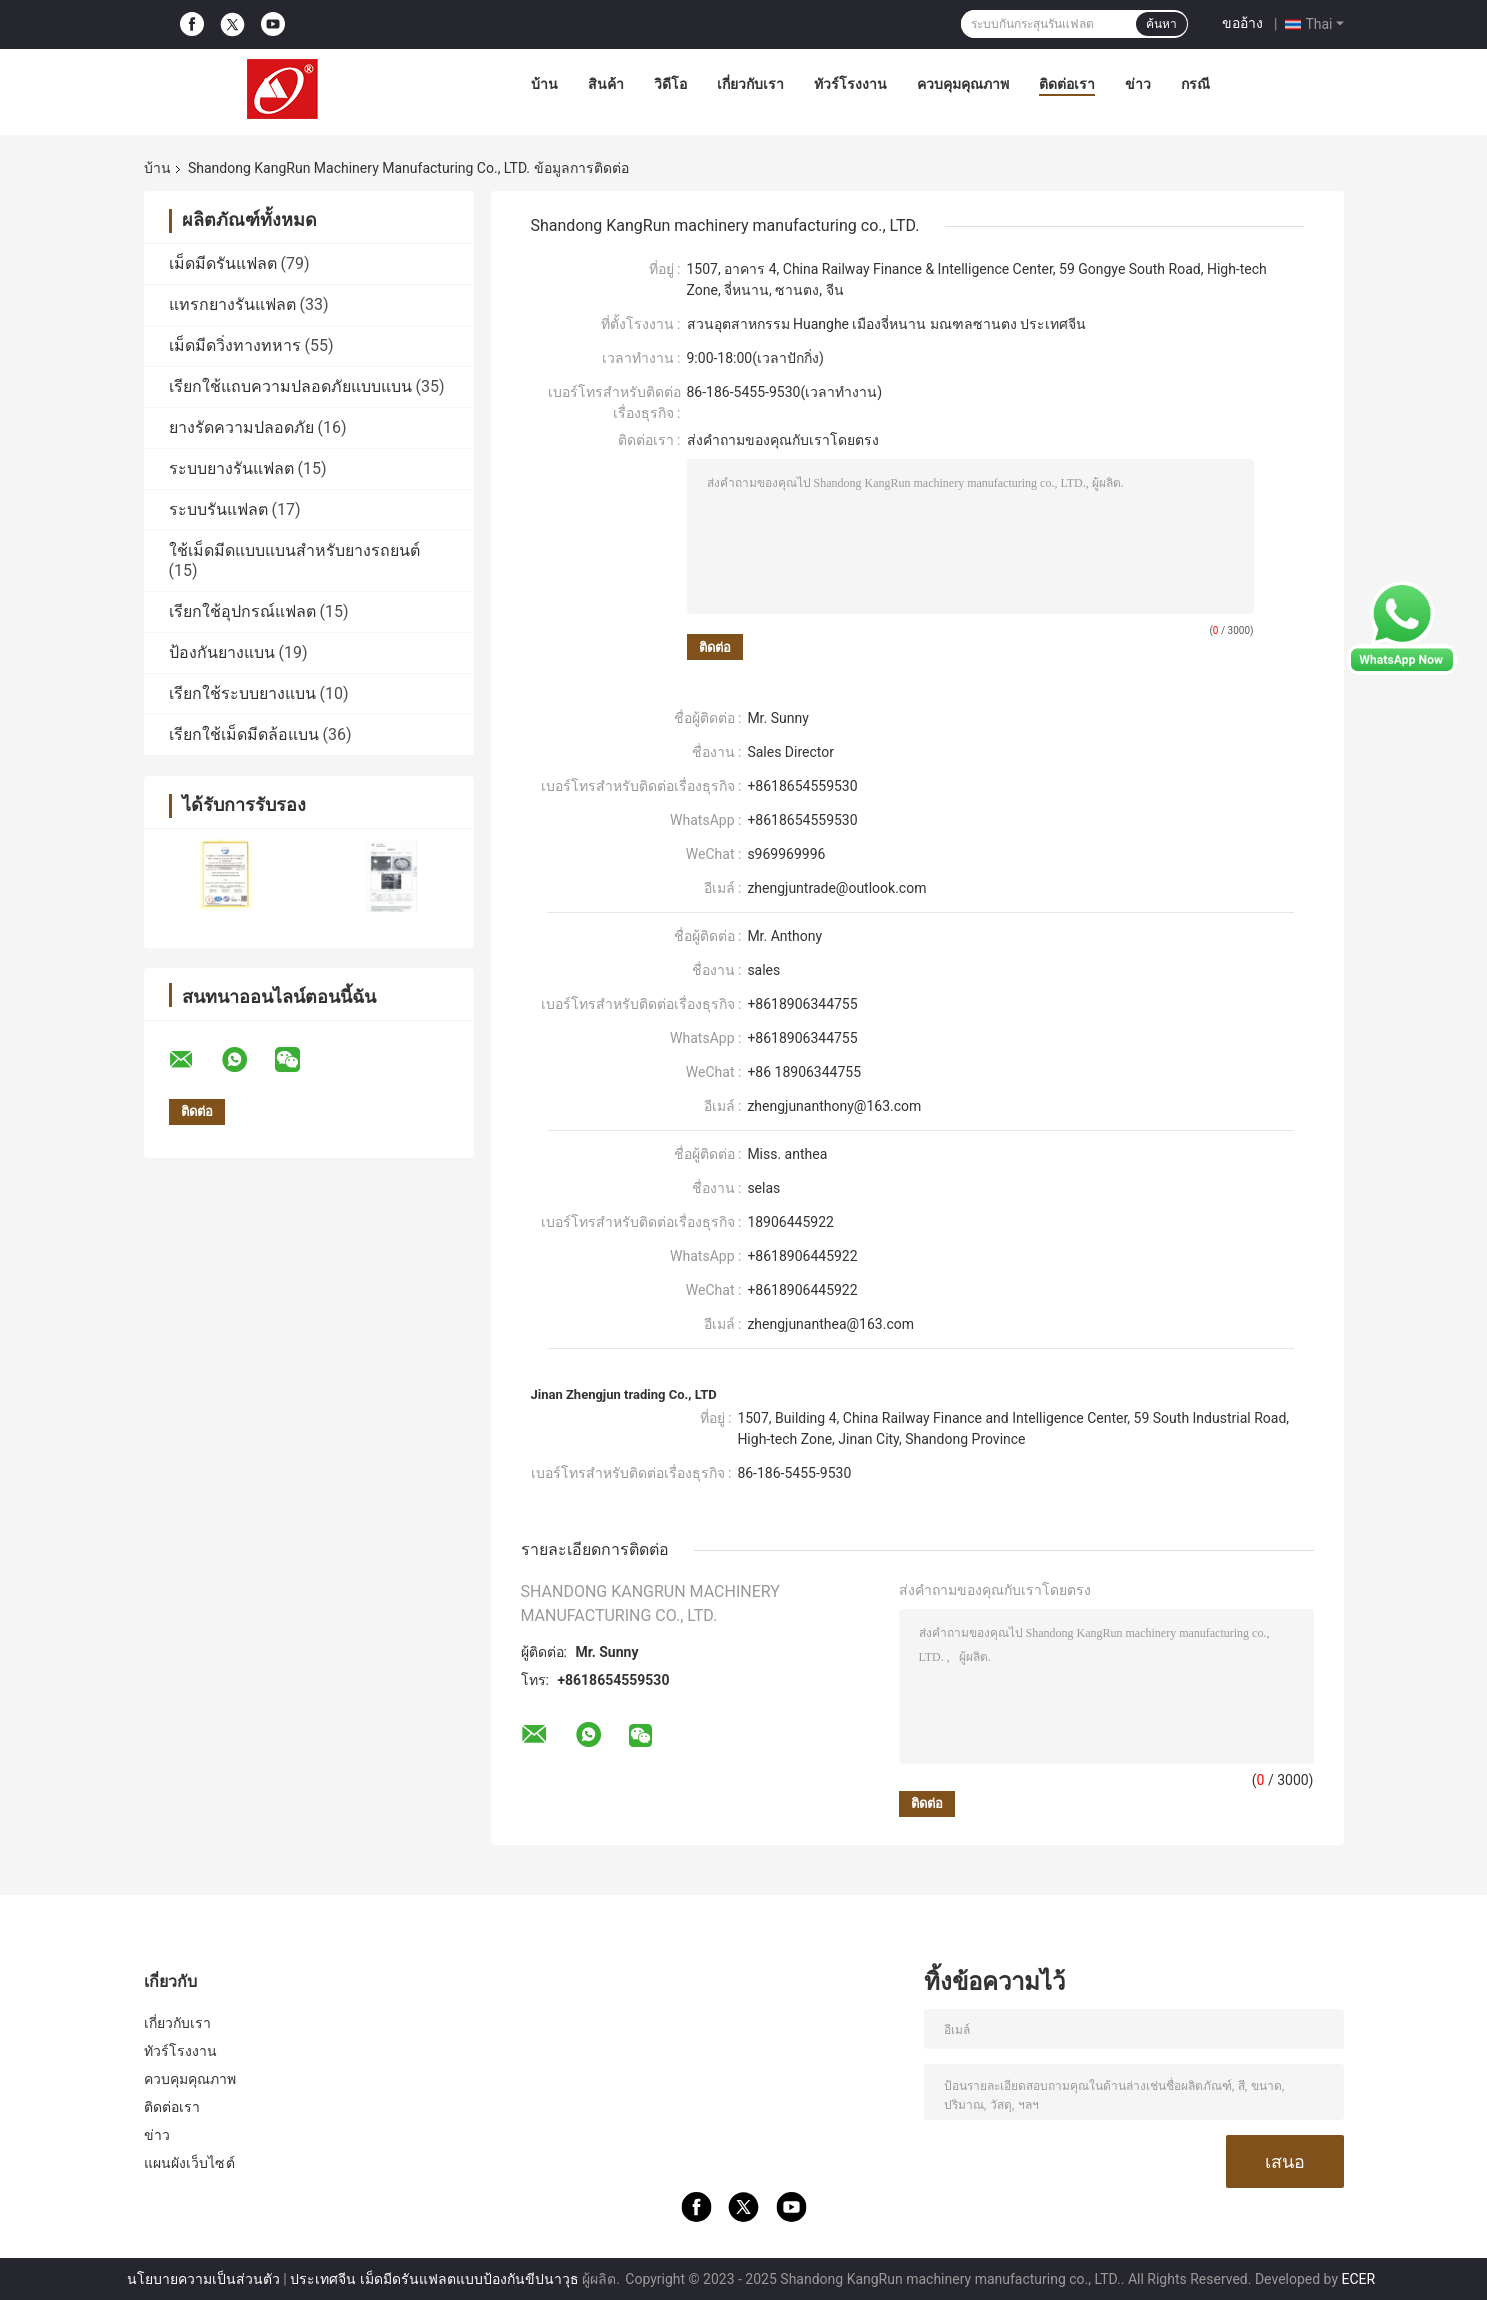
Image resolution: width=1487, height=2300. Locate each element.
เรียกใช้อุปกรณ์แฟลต (242, 611)
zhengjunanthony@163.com (834, 1106)
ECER (1359, 2279)
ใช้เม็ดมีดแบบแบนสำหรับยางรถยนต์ (294, 550)
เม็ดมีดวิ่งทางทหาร (235, 345)
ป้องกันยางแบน (222, 652)
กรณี (1195, 84)
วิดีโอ (670, 84)
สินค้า (606, 84)
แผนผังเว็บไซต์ (189, 2163)
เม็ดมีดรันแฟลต (223, 263)
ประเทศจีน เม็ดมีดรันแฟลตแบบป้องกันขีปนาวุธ (434, 2279)
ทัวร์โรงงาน (850, 84)
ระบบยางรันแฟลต (231, 468)
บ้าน (544, 84)
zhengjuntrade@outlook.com (836, 888)
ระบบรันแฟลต (218, 509)
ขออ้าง (1242, 23)
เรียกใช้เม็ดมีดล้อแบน (244, 734)
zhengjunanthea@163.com (830, 1324)
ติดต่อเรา (1067, 84)
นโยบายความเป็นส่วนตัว (203, 2279)
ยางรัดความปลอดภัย (241, 427)
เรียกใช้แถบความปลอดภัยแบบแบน (290, 386)
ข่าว (1138, 84)
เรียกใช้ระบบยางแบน (242, 693)
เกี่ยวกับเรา (750, 84)
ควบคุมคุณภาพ (963, 84)
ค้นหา (1161, 24)
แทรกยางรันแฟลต (232, 304)
